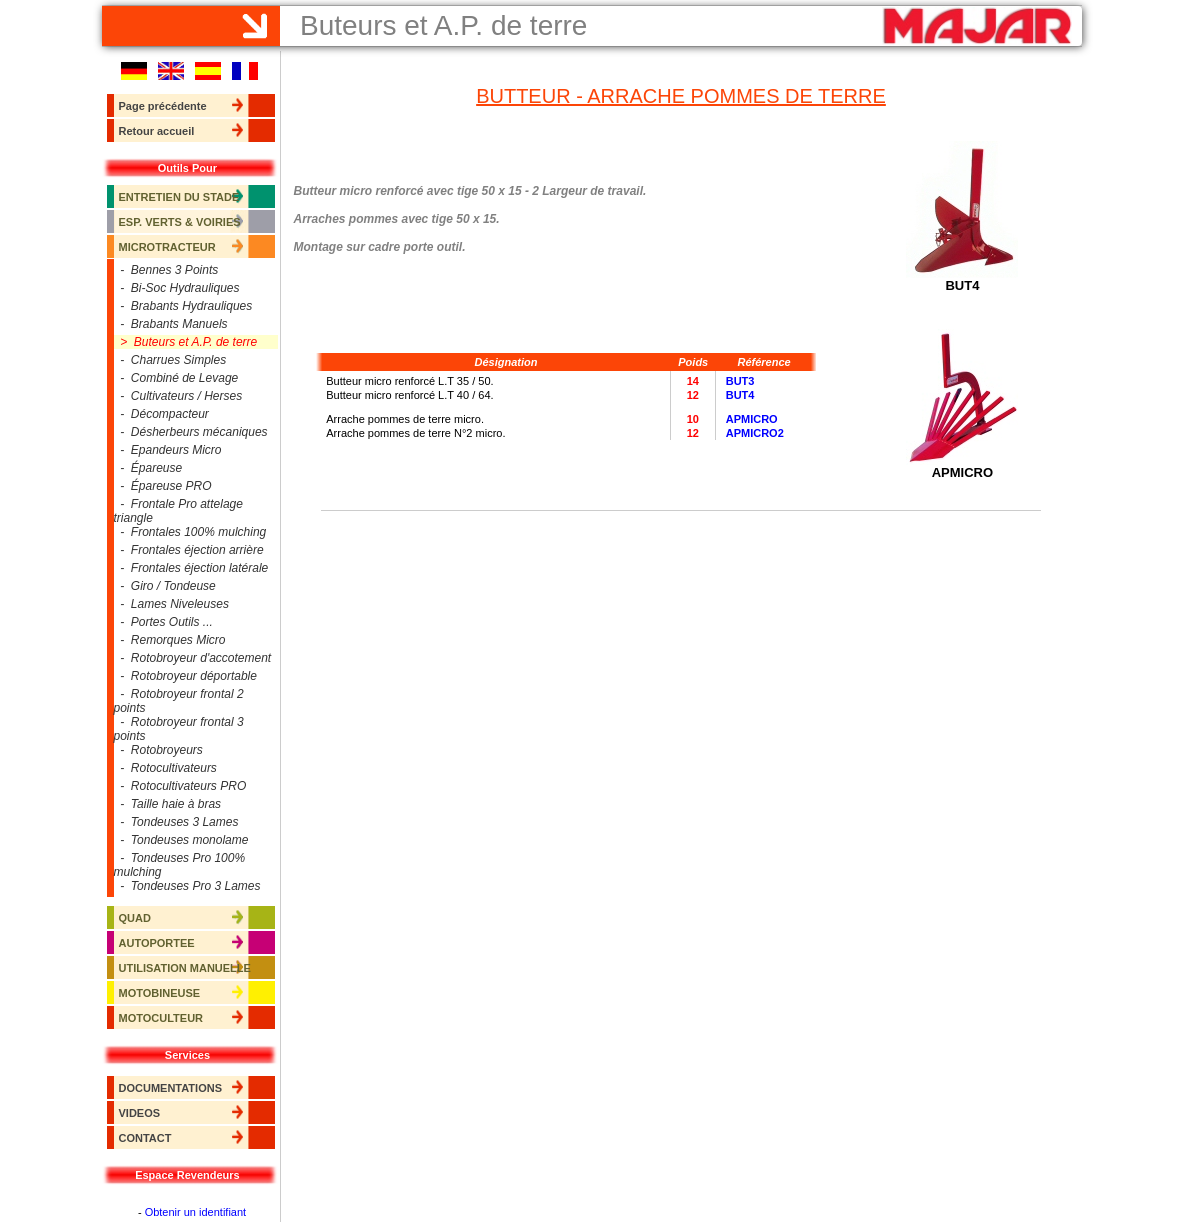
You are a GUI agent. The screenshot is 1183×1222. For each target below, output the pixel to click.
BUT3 (740, 381)
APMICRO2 (755, 433)
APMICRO (752, 419)
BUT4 (740, 395)
